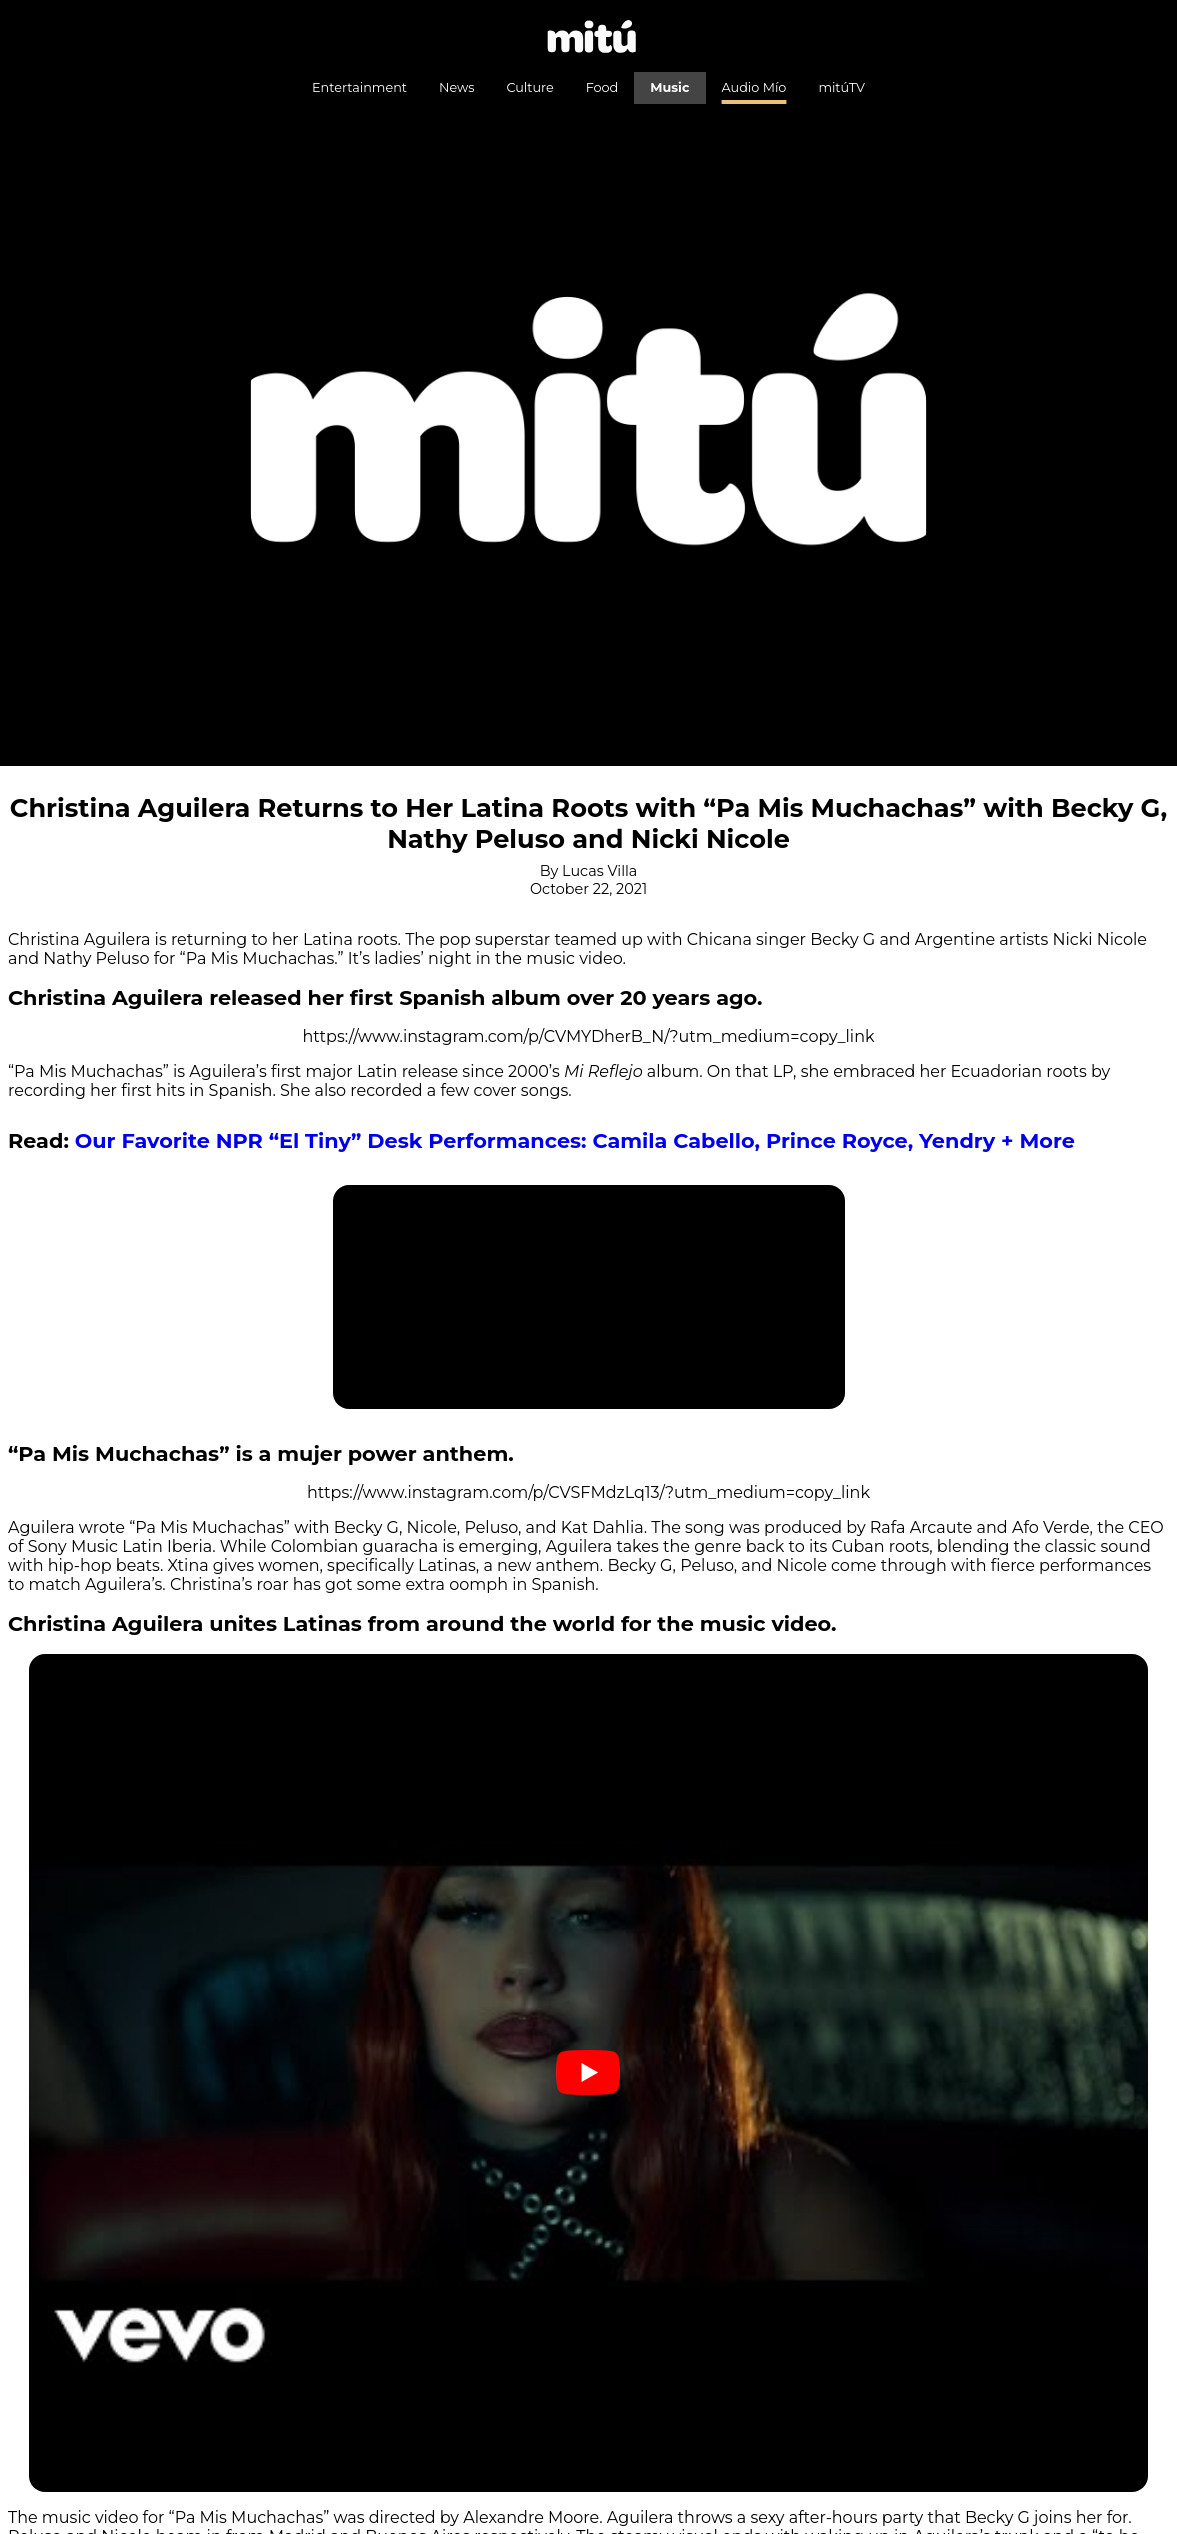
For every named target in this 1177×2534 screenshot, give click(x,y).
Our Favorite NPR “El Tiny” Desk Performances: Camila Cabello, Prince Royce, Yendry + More (575, 1140)
